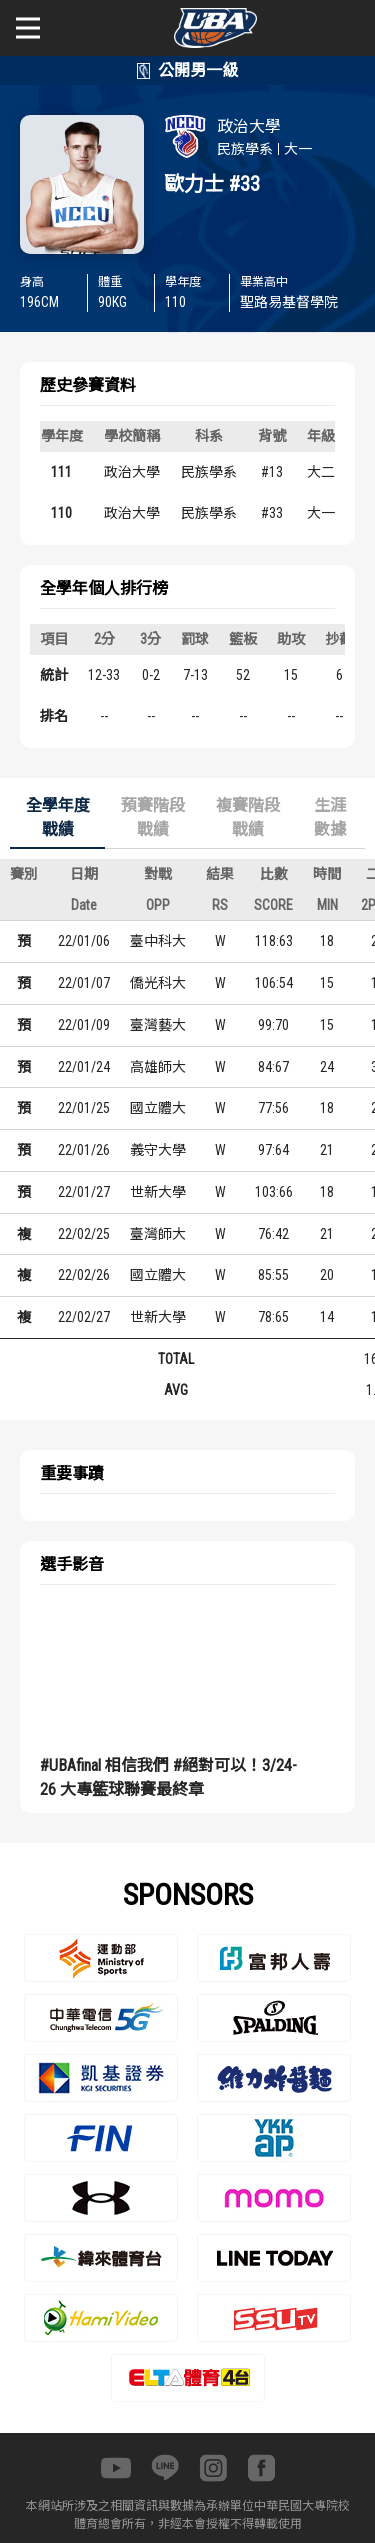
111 (61, 472)
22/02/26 (84, 1275)
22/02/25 (84, 1234)
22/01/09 (84, 1025)
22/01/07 (84, 983)
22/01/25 (84, 1108)
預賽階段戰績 (153, 817)
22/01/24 (84, 1067)
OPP (158, 905)
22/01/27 (84, 1192)
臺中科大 (158, 941)
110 (61, 513)
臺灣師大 (158, 1234)
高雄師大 (158, 1067)
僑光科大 (158, 983)
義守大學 (158, 1150)
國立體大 (158, 1108)
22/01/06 (84, 941)
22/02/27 (84, 1317)
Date (84, 905)
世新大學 (158, 1192)
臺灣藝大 (158, 1025)
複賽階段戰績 (248, 817)
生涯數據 (330, 817)
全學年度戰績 (58, 817)
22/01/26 (84, 1150)
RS (220, 905)
